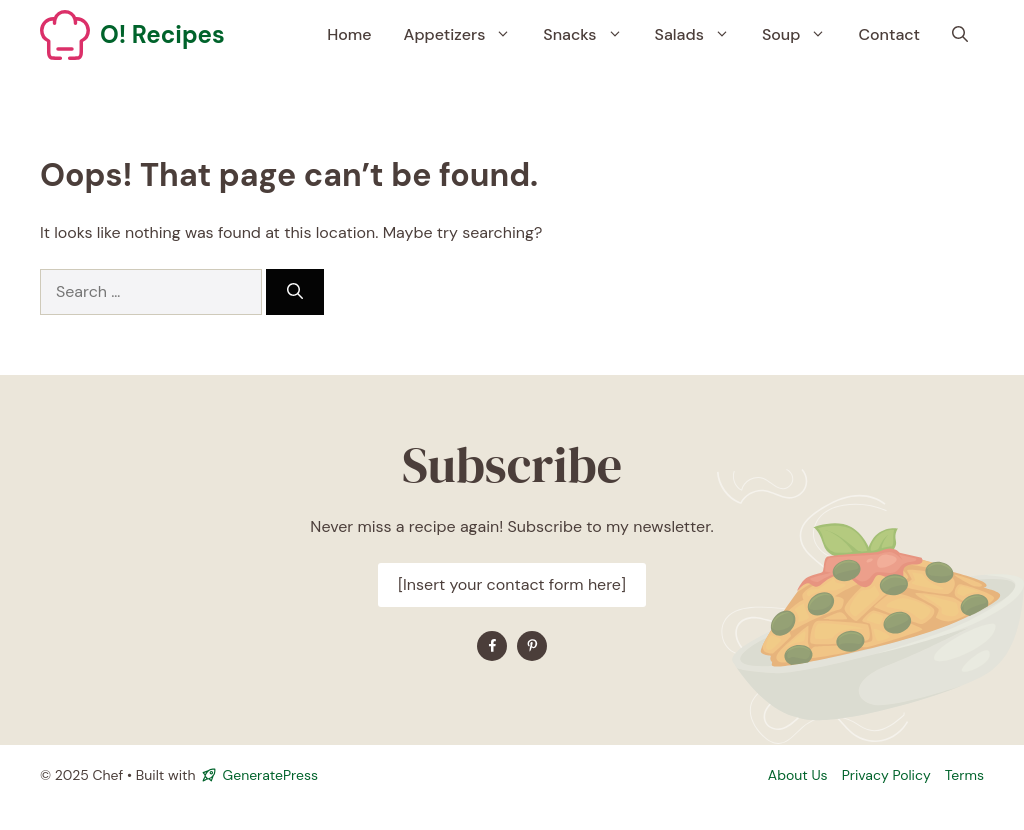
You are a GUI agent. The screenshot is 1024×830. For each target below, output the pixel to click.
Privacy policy (886, 775)
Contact (889, 34)
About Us (798, 775)
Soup (802, 35)
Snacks (590, 35)
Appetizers (466, 35)
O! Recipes (162, 34)
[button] (960, 35)
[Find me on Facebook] (492, 646)
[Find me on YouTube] (532, 646)
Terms (964, 775)
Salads (700, 35)
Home (349, 34)
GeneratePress (270, 775)
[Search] (295, 292)
